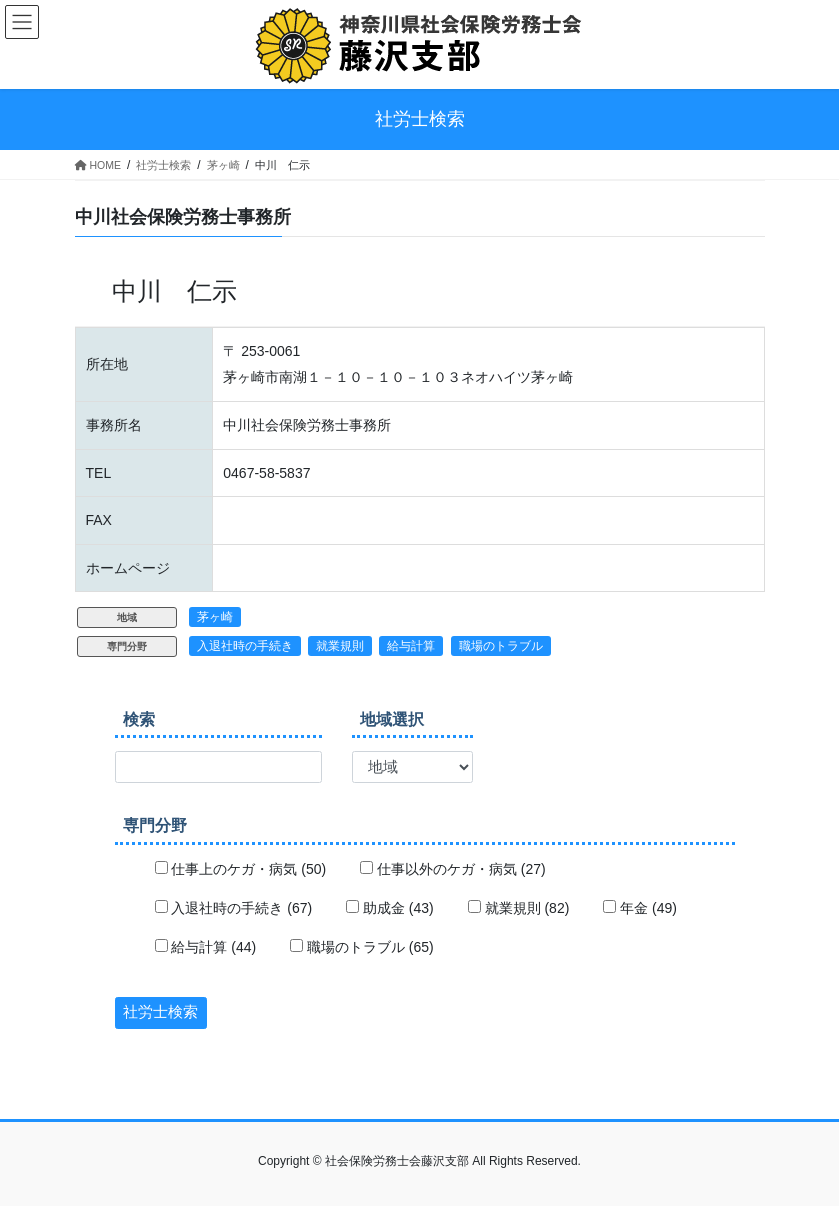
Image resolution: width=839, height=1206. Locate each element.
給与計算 (411, 646)
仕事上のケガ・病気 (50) (241, 869)
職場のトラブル (501, 646)
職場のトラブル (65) (362, 947)
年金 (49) (640, 908)
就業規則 (340, 646)
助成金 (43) (390, 908)
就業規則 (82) (519, 908)
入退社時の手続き (245, 646)
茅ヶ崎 (215, 617)
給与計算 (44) (206, 947)
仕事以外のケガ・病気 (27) (453, 869)
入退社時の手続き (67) (234, 908)
